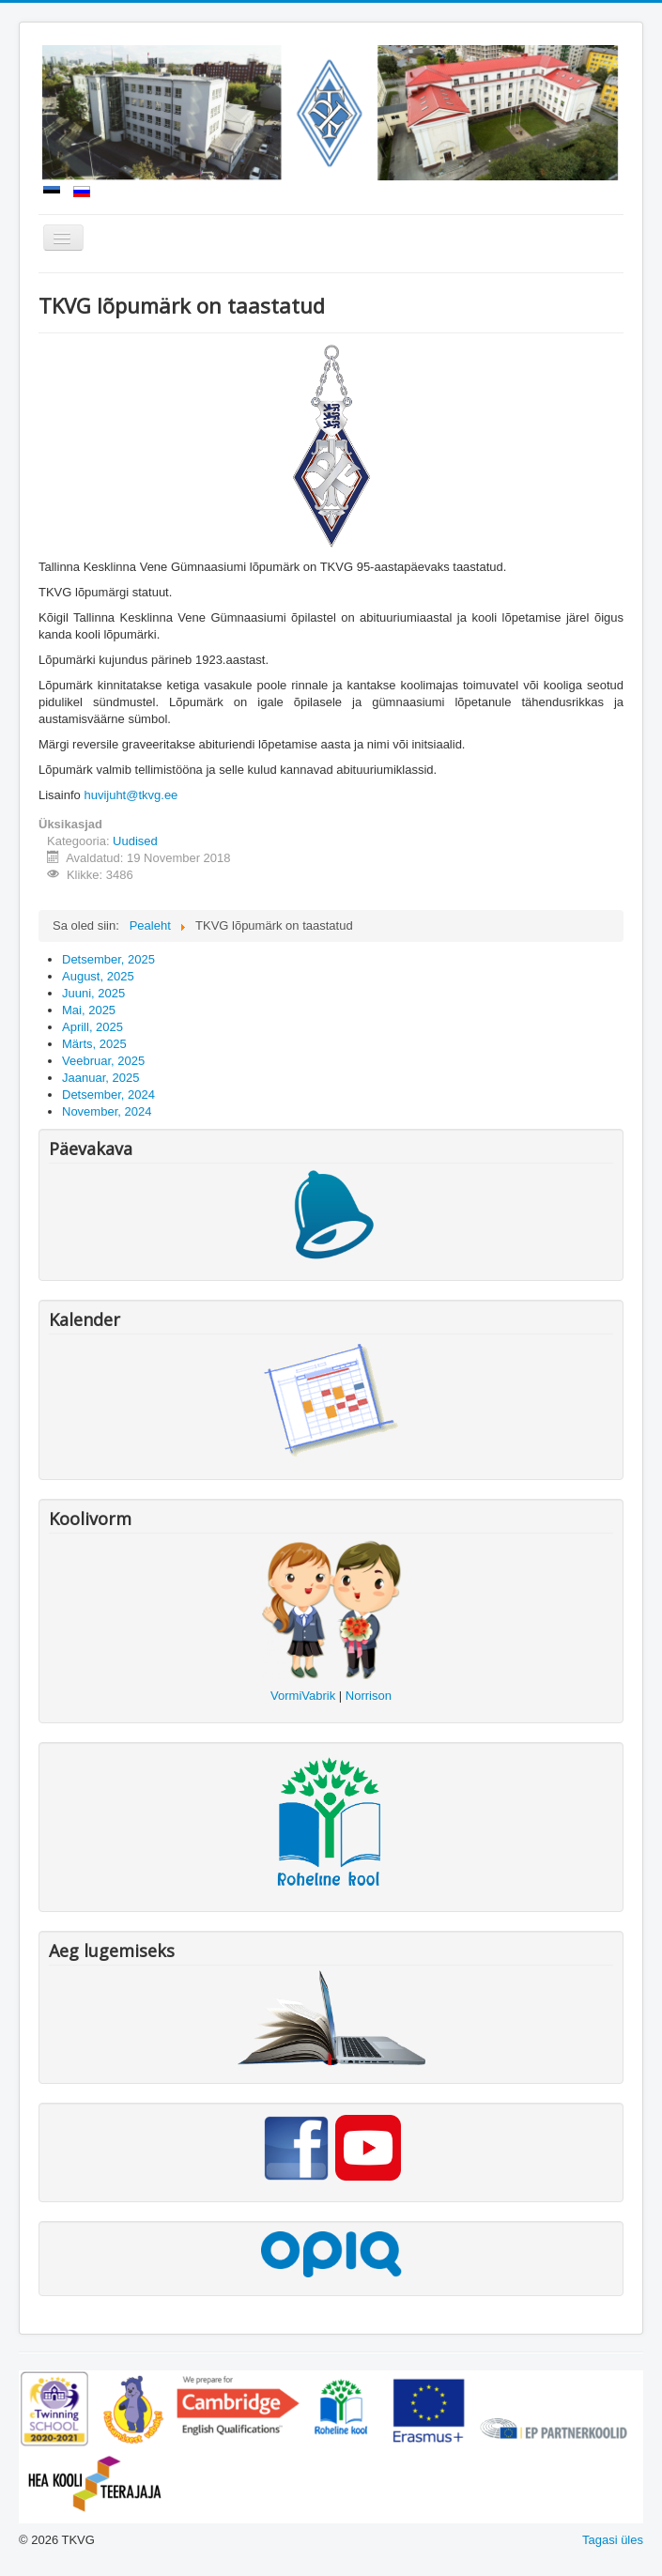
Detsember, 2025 (108, 959)
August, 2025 (98, 976)
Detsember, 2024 (108, 1094)
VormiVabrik (302, 1696)
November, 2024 (106, 1111)
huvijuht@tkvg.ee (130, 795)
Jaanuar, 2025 (100, 1078)
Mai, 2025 (88, 1010)
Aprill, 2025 (92, 1027)
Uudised (135, 841)
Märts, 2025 (94, 1044)
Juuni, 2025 (93, 993)
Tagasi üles (612, 2540)
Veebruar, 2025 (103, 1061)
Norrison (369, 1696)
